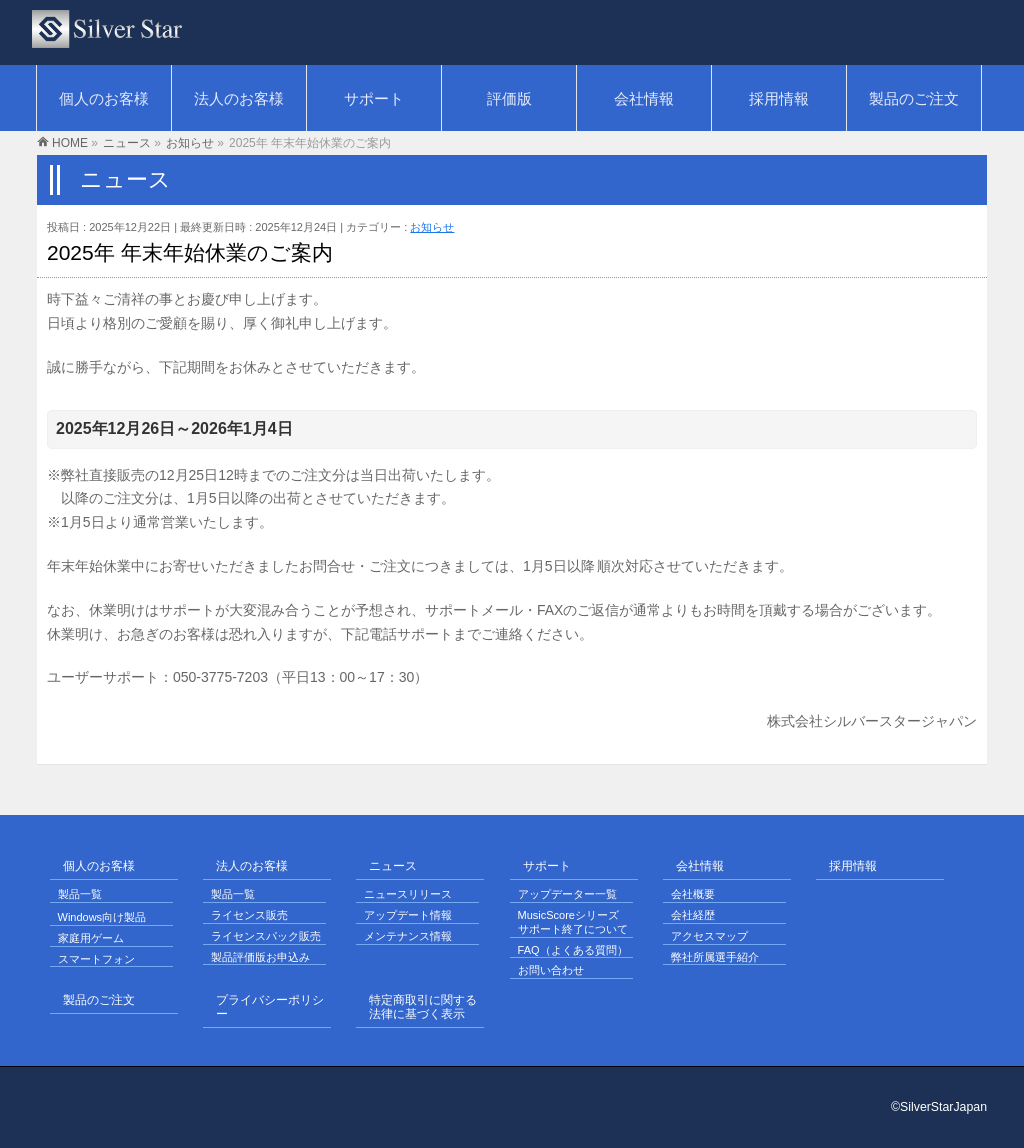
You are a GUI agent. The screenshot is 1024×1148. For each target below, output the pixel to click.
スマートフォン (96, 959)
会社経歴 (693, 915)
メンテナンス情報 (408, 936)
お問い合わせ (551, 970)
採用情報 (853, 866)
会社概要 (693, 894)
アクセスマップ (709, 936)
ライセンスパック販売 (266, 936)
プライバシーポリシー (270, 1007)
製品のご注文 (99, 1000)
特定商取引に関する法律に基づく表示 (423, 1007)
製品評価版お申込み (260, 957)
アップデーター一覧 (567, 894)
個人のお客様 (99, 866)
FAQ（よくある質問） (573, 950)
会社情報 (700, 866)
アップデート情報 (408, 915)
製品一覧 (80, 894)
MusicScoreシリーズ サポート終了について (573, 922)
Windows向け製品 (102, 917)
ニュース (393, 866)
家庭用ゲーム (91, 938)
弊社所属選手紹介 (715, 957)
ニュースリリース (408, 894)
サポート (547, 866)
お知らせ (432, 227)
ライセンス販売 (249, 915)
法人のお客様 (252, 866)
